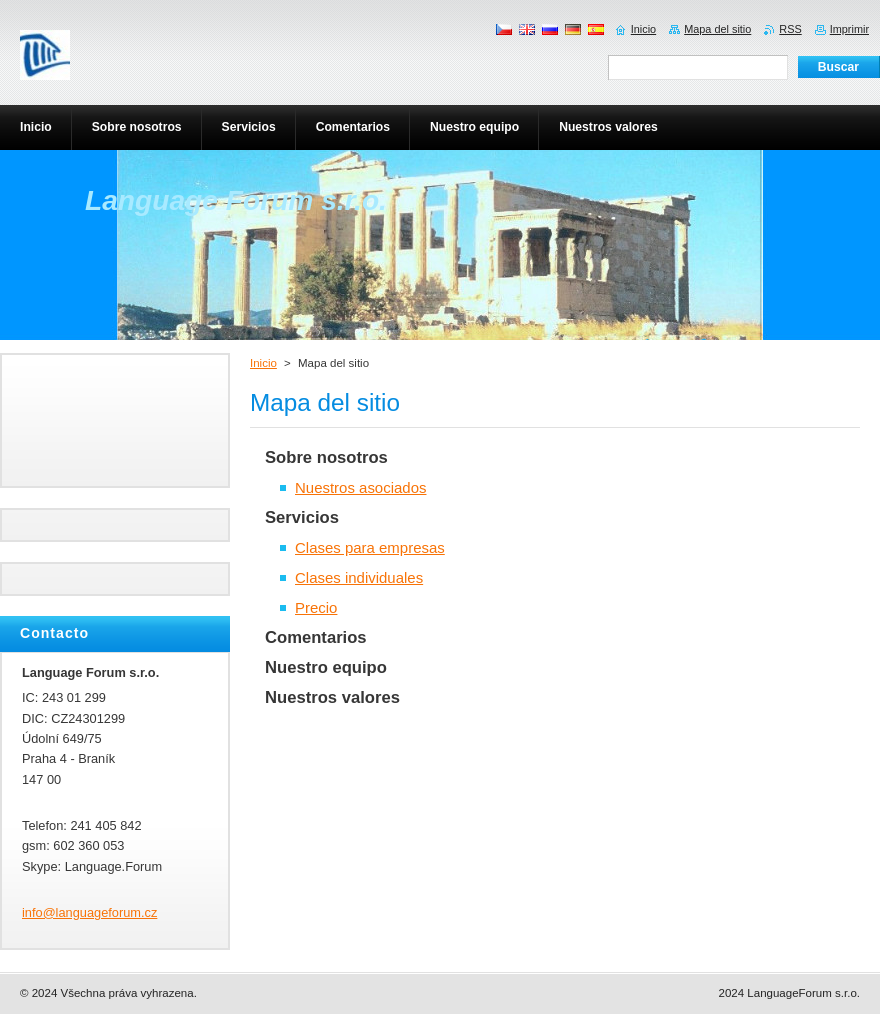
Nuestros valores (332, 697)
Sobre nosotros (326, 457)
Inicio (263, 363)
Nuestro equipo (326, 667)
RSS (790, 29)
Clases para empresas (370, 547)
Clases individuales (359, 577)
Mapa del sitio (717, 29)
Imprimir (849, 29)
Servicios (302, 517)
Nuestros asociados (360, 487)
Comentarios (316, 637)
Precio (316, 607)
